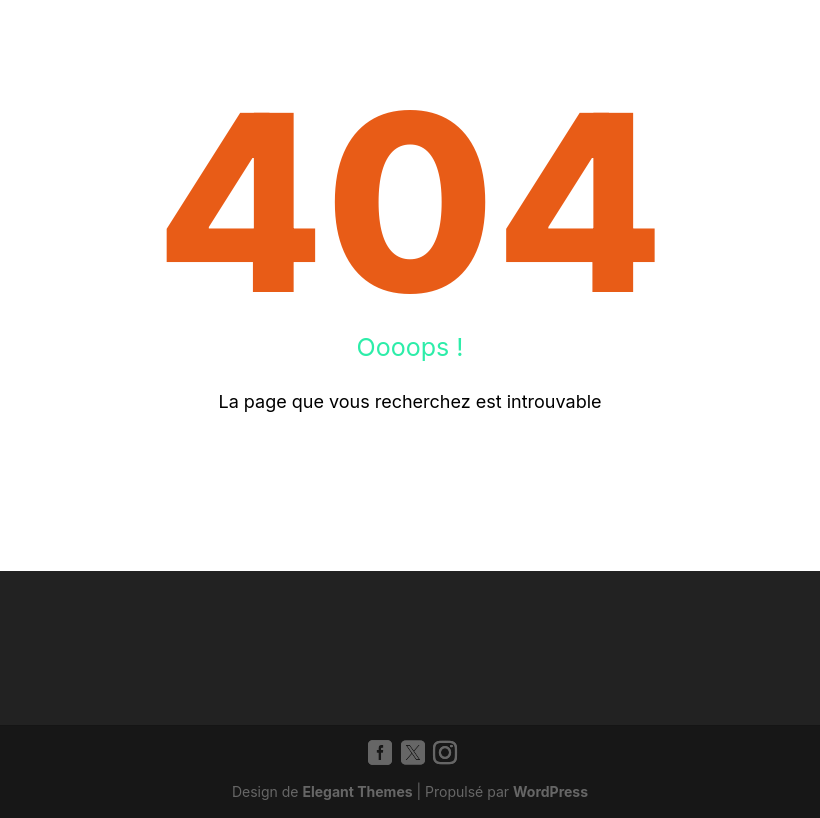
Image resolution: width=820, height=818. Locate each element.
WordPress (550, 791)
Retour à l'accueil (410, 467)
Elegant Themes (357, 791)
